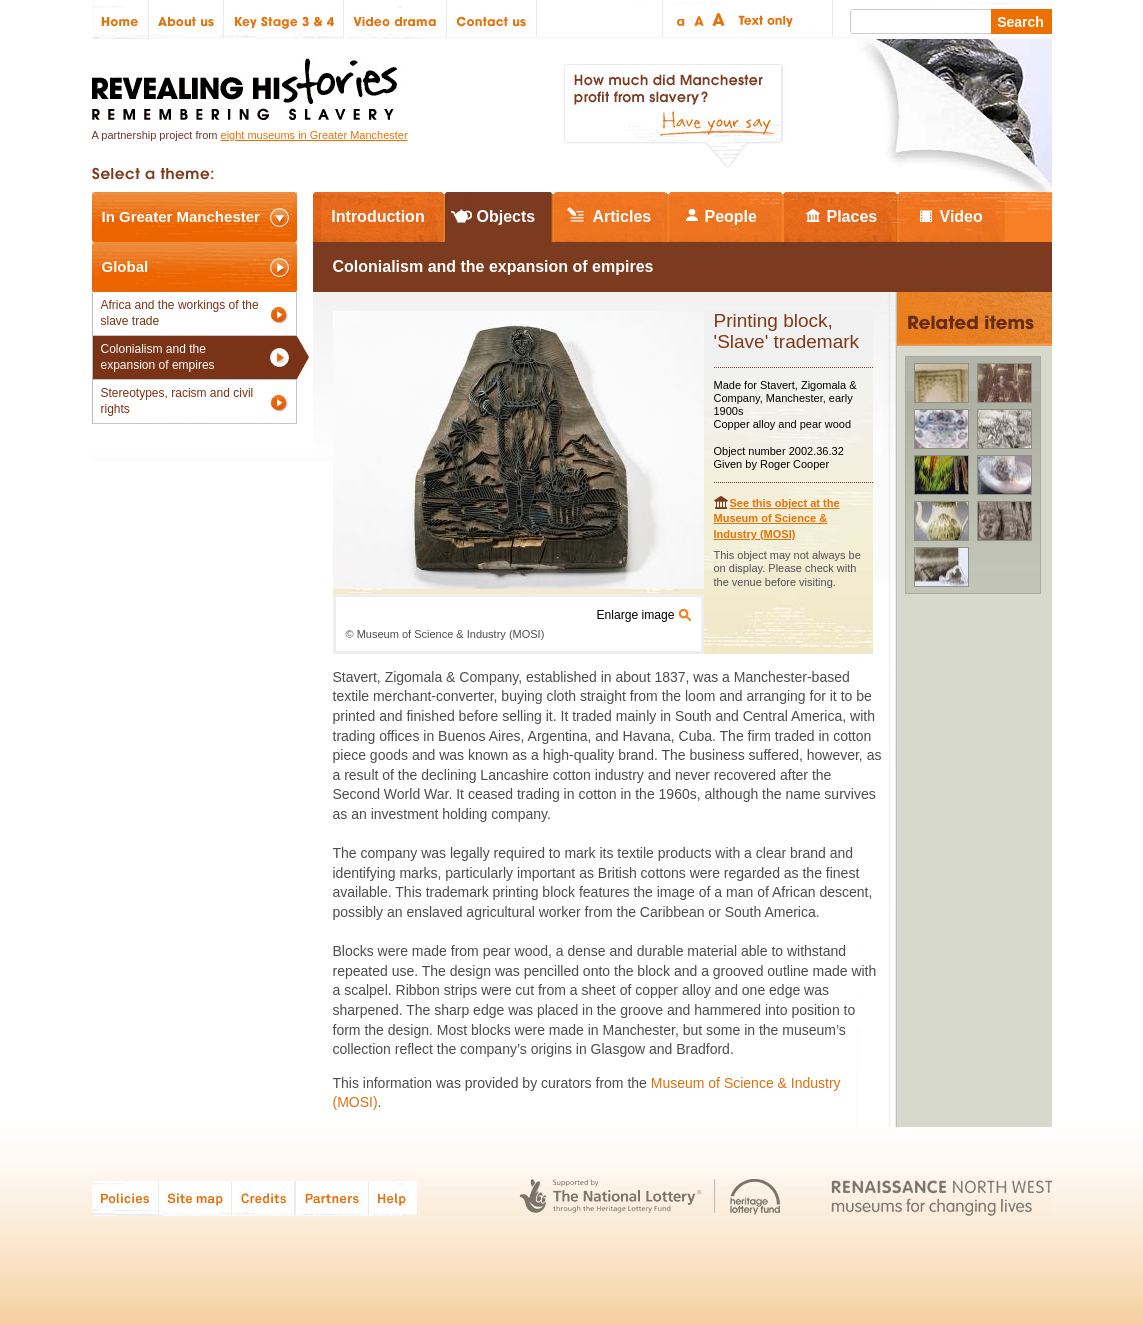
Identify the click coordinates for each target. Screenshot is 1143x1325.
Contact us (492, 19)
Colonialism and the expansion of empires (158, 357)
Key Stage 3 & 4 (284, 19)
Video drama (395, 19)
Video (961, 216)
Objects (506, 216)
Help (394, 1197)
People (731, 216)
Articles (622, 216)
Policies (125, 1197)
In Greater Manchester (181, 216)
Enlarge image (636, 615)
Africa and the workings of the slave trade (180, 313)
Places (852, 216)
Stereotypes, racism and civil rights (177, 401)
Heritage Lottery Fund (755, 1197)
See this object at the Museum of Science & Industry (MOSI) (777, 518)
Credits (263, 1197)
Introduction (377, 216)
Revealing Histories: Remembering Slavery (248, 83)
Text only (762, 19)
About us (186, 19)
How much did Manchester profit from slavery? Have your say (673, 116)
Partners (332, 1197)
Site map (195, 1197)
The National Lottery (610, 1197)
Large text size (719, 19)
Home (120, 19)
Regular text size (699, 19)
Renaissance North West (941, 1197)
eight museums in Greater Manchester (314, 135)
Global (125, 266)
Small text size (679, 19)
